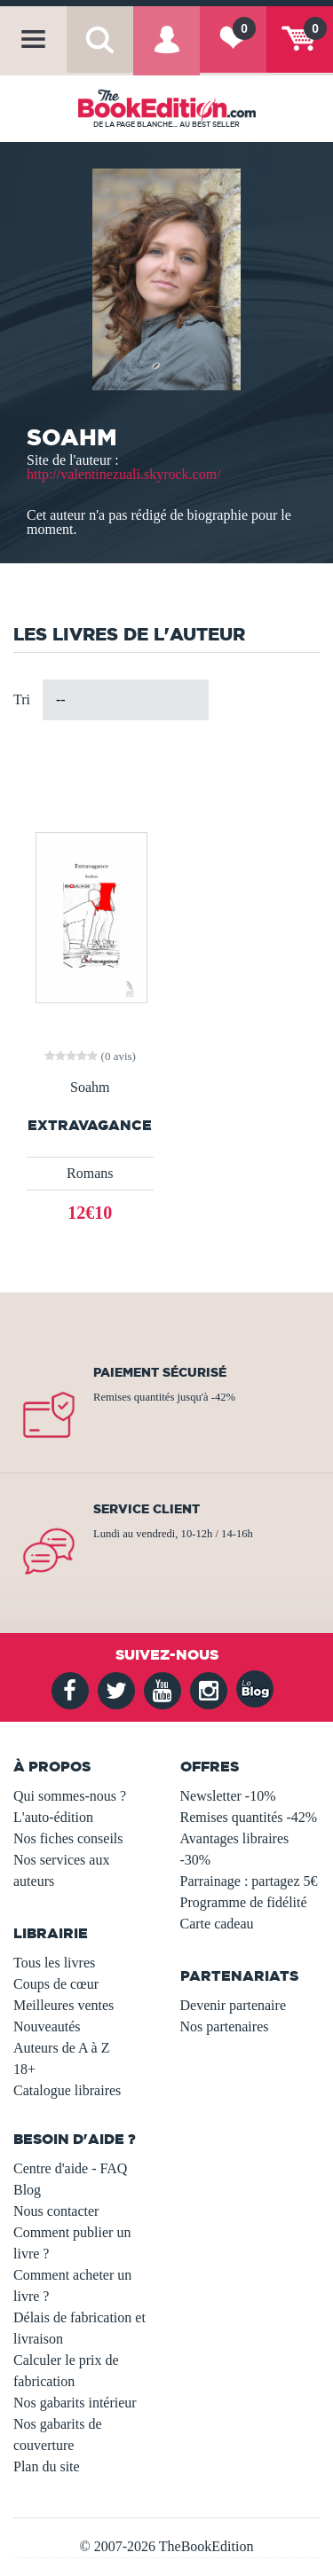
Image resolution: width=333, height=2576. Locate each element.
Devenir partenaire (233, 2005)
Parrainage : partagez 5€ (249, 1881)
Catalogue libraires (67, 2090)
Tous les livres (54, 1962)
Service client (146, 1509)
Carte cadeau (217, 1923)
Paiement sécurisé (159, 1372)
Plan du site (46, 2466)
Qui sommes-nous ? (69, 1795)
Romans (90, 1173)
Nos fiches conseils (68, 1838)
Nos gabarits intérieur (75, 2402)
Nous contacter (56, 2211)
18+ (24, 2069)
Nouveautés (47, 2026)
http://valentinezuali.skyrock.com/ (124, 474)
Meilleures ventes (63, 2005)
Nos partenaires (224, 2026)
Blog (27, 2189)
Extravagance (90, 1125)
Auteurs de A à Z (61, 2047)
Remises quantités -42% (249, 1817)
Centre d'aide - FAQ (70, 2168)
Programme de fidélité (243, 1902)
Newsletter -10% (228, 1795)
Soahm (89, 1087)
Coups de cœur (56, 1983)
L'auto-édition (53, 1817)
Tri (21, 699)
